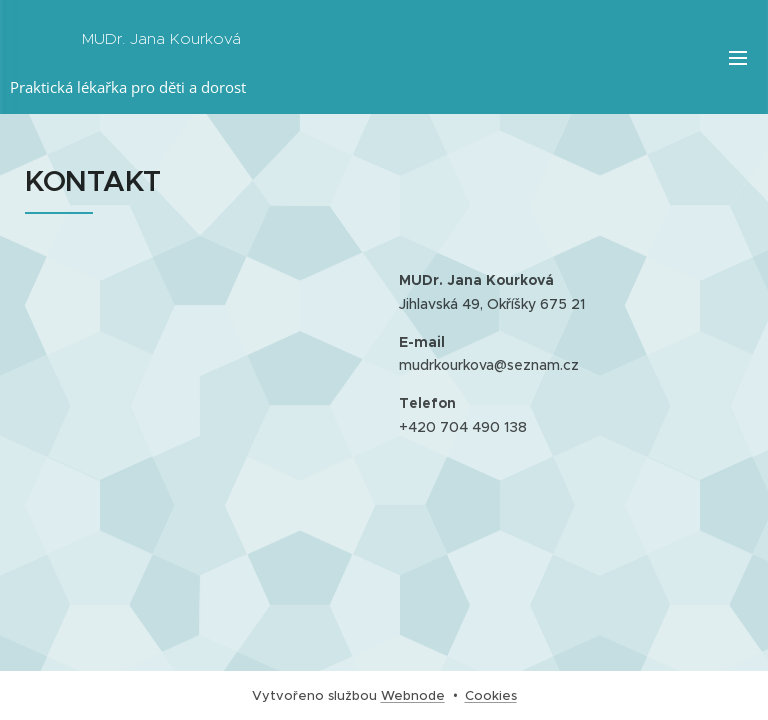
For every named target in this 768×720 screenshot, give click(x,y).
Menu (738, 58)
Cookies (491, 695)
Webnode (413, 695)
